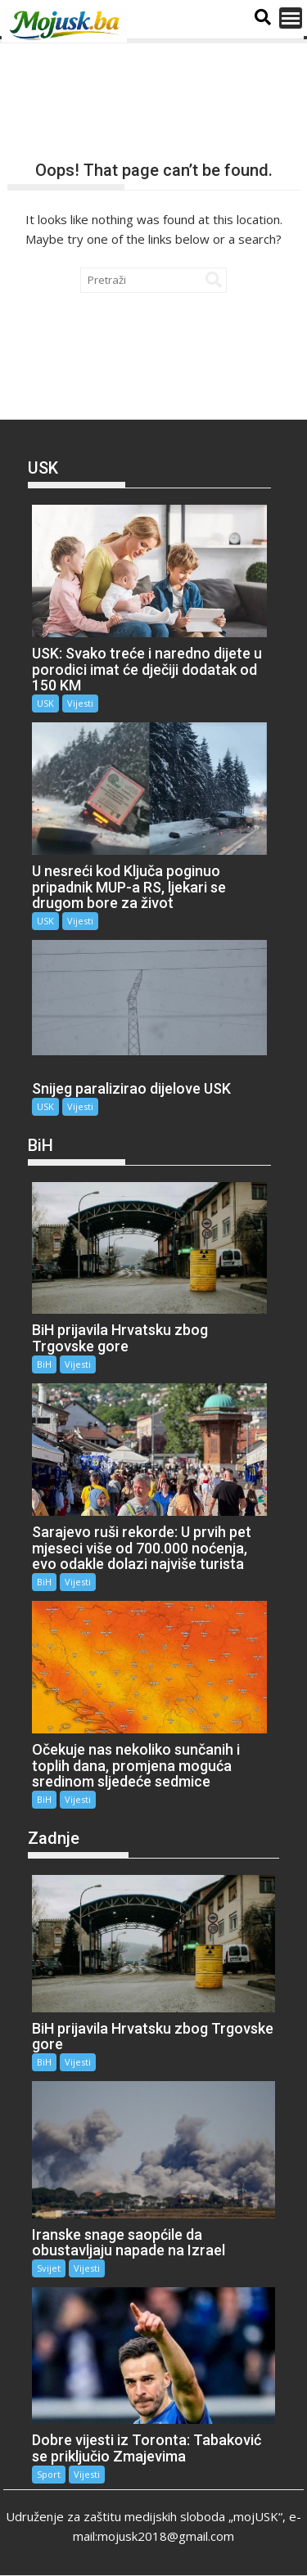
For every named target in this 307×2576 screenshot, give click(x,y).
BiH (44, 1364)
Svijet (49, 2268)
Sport (49, 2474)
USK (45, 703)
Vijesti (80, 703)
